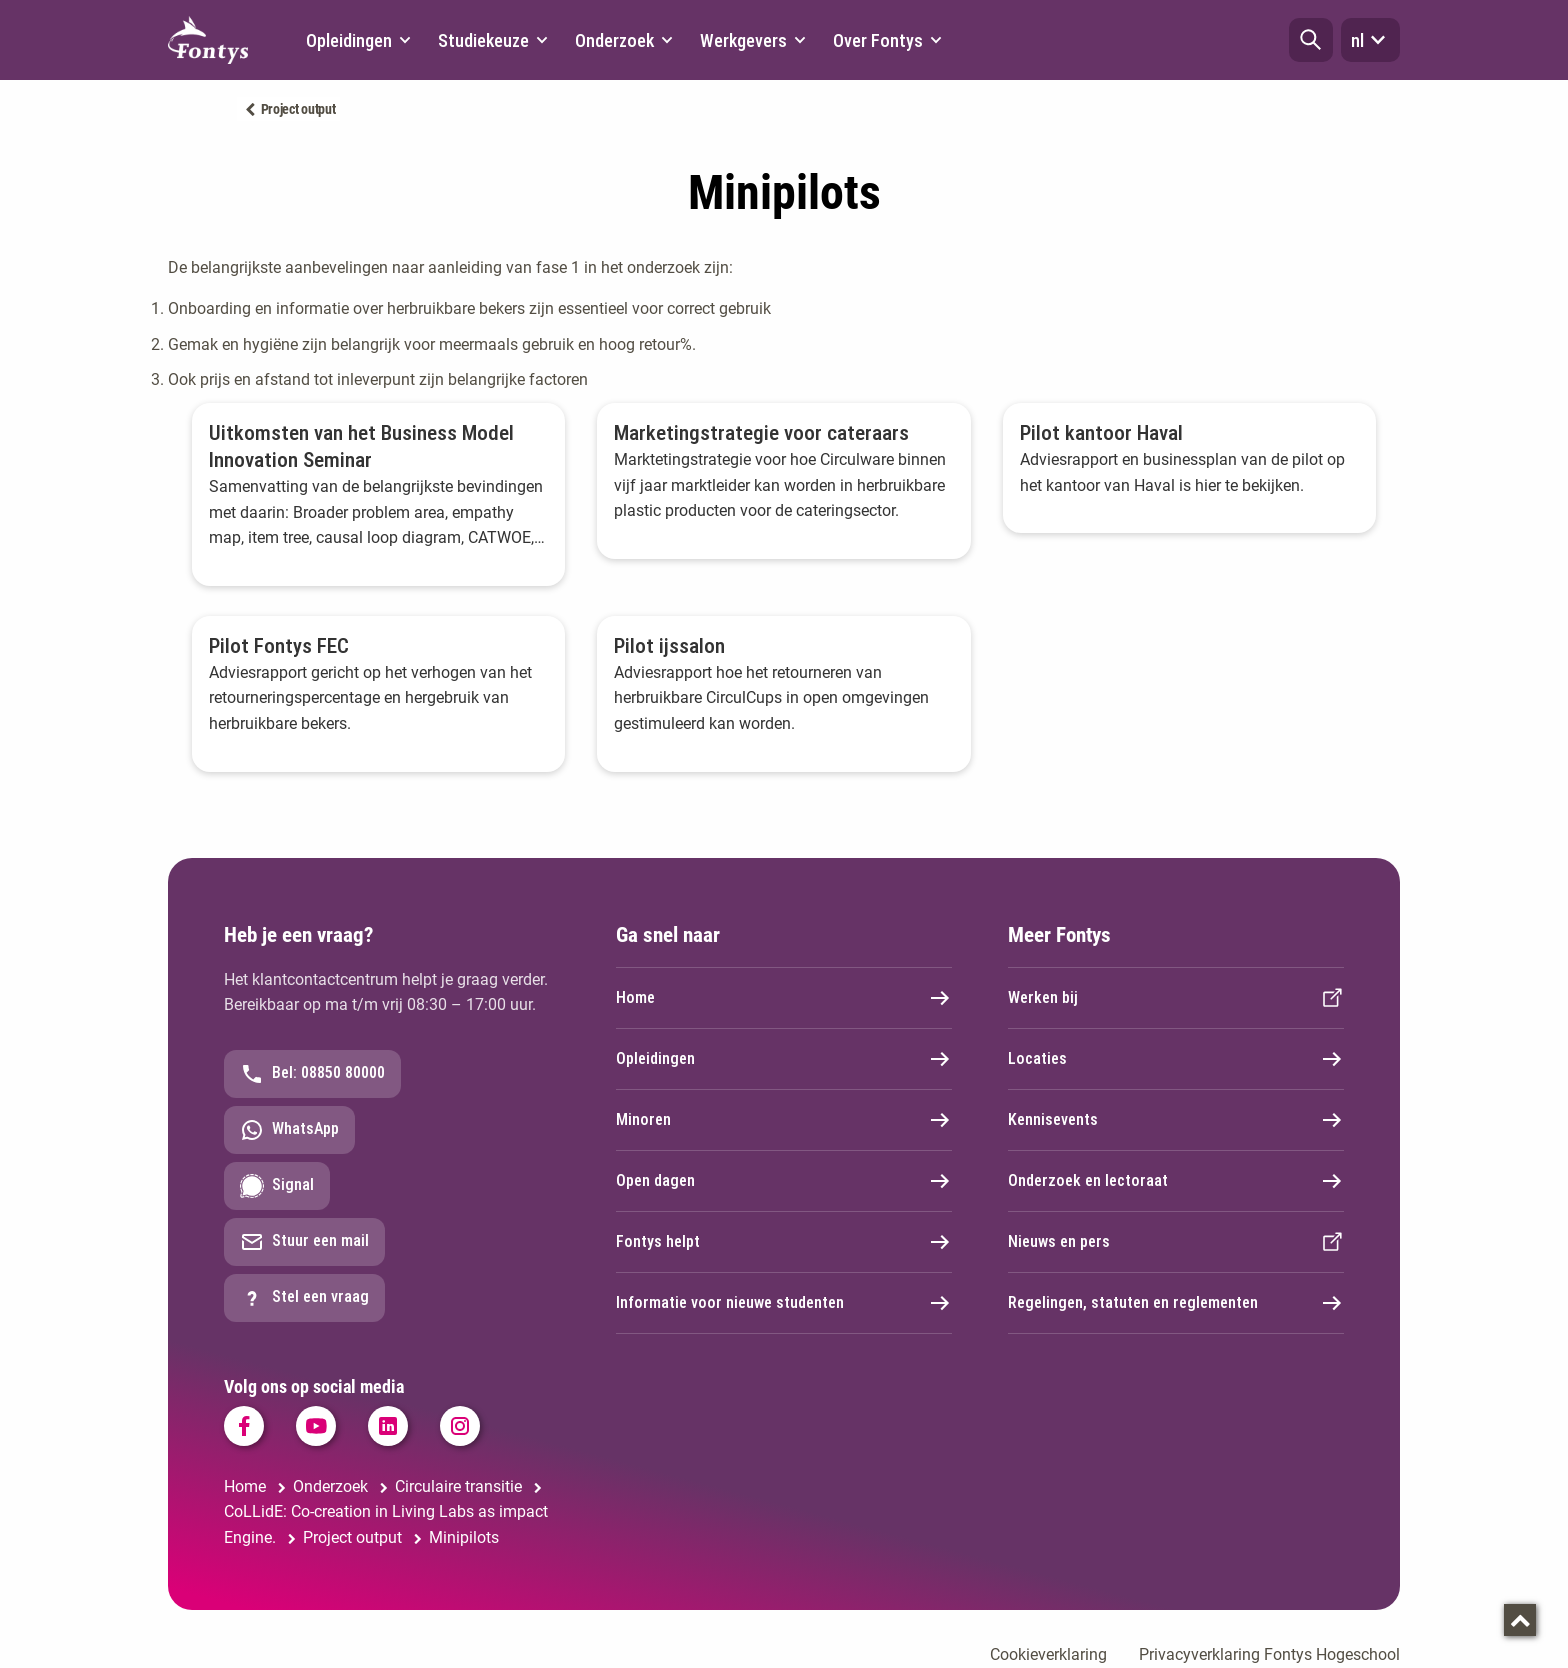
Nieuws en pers (1176, 1242)
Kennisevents (1176, 1120)
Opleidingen (784, 1059)
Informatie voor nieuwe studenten (784, 1303)
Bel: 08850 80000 (312, 1074)
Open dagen (784, 1181)
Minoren (784, 1120)
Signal (277, 1186)
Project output (298, 109)
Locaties (1176, 1059)
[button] (1311, 40)
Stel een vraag (304, 1298)
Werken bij (1176, 998)
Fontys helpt (784, 1242)
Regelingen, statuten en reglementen (1176, 1303)
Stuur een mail (304, 1242)
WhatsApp (289, 1130)
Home (784, 998)
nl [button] (1370, 40)
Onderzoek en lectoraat (1176, 1181)
